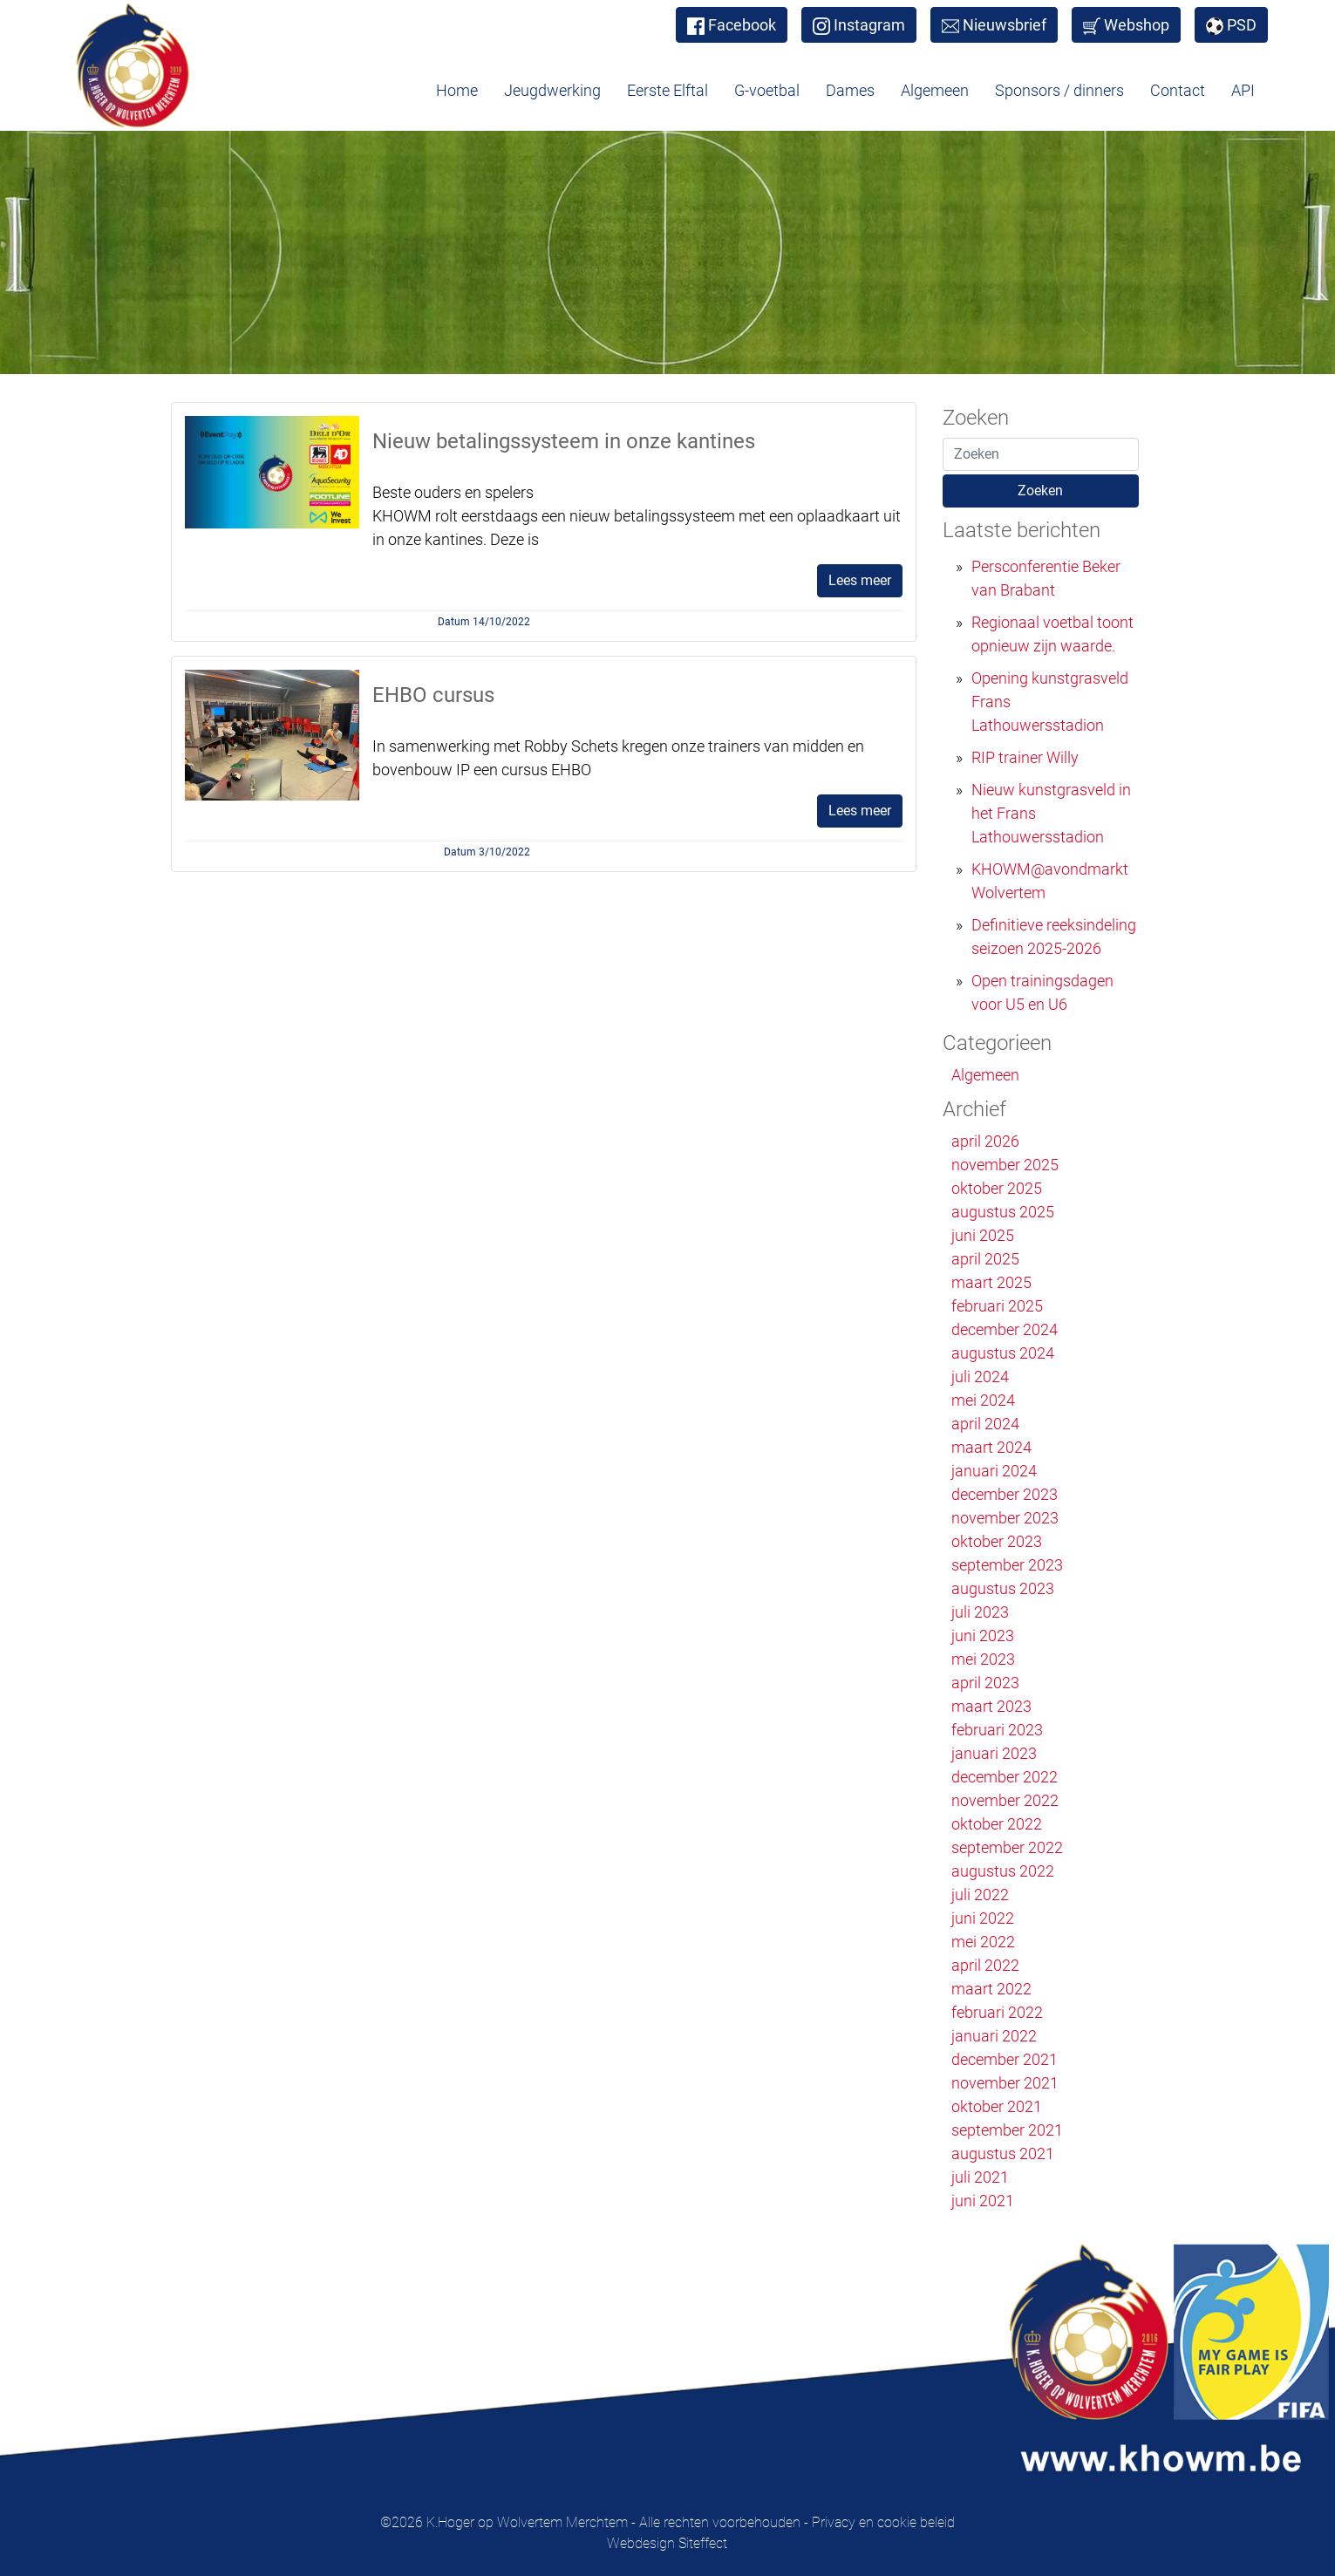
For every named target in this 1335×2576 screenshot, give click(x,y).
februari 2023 (997, 1730)
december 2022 (1004, 1777)
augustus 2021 (1002, 2153)
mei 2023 (983, 1659)
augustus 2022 (1002, 1871)
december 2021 (1004, 2059)
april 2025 (985, 1259)
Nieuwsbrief (994, 25)
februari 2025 (997, 1306)
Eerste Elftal (667, 90)
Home (457, 90)
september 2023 (1007, 1565)
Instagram (859, 25)
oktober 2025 (996, 1188)
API (1243, 90)
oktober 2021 (996, 2106)
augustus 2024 (1002, 1353)
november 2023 (1005, 1518)
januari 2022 (994, 2036)
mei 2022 (983, 1941)
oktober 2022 (996, 1824)
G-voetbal (767, 90)
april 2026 (985, 1141)
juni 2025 (982, 1235)
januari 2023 (994, 1753)
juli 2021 (980, 2177)
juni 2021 (982, 2200)
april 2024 (985, 1423)
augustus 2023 (1002, 1588)
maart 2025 (991, 1282)
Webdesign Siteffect (667, 2543)
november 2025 (1005, 1164)
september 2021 (1007, 2130)
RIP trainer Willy (1025, 757)
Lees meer (859, 580)
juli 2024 (980, 1376)
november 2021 (1005, 2083)
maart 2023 (991, 1706)
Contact (1177, 90)
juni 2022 (982, 1918)
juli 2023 (980, 1612)
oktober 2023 (996, 1541)
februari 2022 (997, 2012)
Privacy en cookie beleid (883, 2522)
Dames (850, 90)
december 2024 (1004, 1329)
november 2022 (1005, 1800)
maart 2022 (991, 1989)
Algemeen (935, 90)
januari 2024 (994, 1471)
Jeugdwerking (552, 90)
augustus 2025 (1002, 1212)
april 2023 (985, 1682)
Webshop (1126, 25)
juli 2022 (980, 1894)
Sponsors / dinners (1059, 90)
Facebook (731, 25)
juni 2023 (982, 1635)
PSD (1231, 25)
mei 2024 (983, 1400)
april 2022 (985, 1965)
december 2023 (1004, 1494)
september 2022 (1007, 1847)
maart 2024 (991, 1447)
